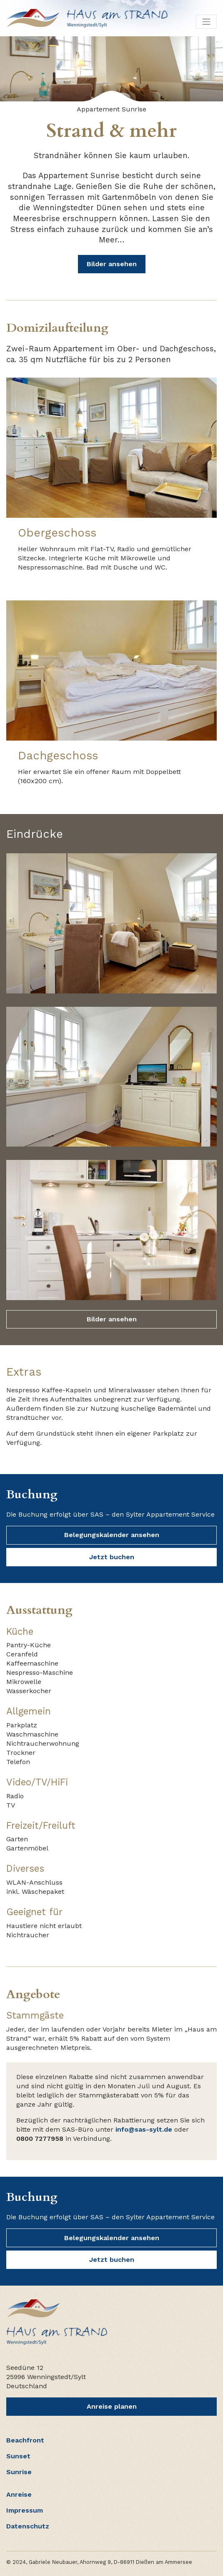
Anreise (19, 2494)
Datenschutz (27, 2526)
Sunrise (19, 2472)
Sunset (18, 2456)
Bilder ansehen (112, 264)
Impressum (24, 2510)
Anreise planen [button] (112, 2406)
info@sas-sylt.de (143, 2129)
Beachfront (25, 2440)
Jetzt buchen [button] (111, 1557)
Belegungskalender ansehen (111, 1535)
